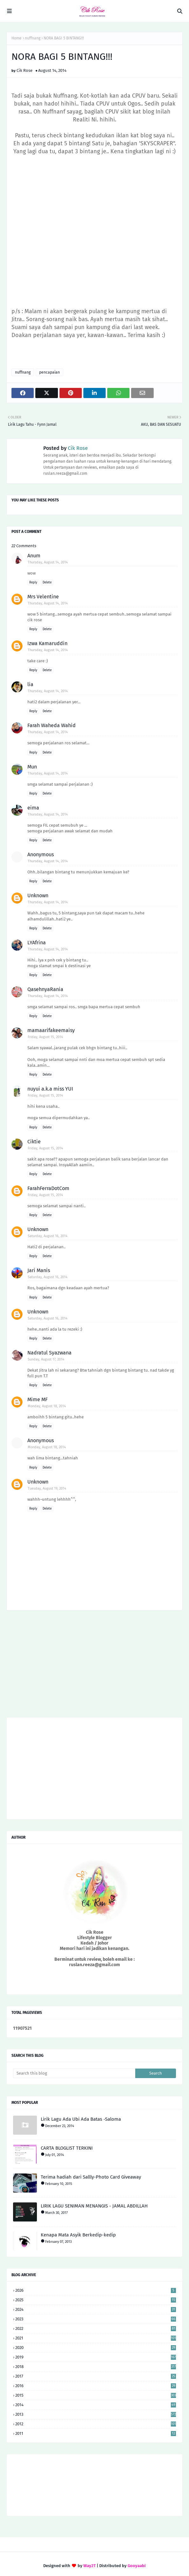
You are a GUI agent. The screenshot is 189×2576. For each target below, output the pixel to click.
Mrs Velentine (43, 597)
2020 (95, 2347)
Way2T (89, 2565)
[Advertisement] (94, 1666)
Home (16, 38)
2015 (95, 2395)
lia (30, 684)
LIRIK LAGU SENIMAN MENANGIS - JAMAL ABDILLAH (94, 2206)
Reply (33, 582)
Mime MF (37, 1399)
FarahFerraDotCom (48, 1188)
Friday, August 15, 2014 (45, 1037)
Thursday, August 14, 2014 (48, 562)
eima (33, 808)
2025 (95, 2299)
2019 (95, 2357)
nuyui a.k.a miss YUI (50, 1089)
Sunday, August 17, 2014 (46, 1359)
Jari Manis (38, 1270)
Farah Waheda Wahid (51, 725)
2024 (95, 2309)
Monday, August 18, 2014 (47, 1406)
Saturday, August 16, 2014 (47, 1236)
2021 (95, 2338)
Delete (47, 582)
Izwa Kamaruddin (47, 643)
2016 (95, 2385)
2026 (95, 2290)
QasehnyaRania (45, 989)
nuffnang (32, 38)
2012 (95, 2423)
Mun (32, 767)
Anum (33, 556)
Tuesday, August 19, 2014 (47, 1488)
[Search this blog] (74, 2073)
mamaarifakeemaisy (51, 1030)
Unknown (37, 895)
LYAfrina (36, 943)
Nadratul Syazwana (49, 1353)
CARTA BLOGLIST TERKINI (67, 2148)
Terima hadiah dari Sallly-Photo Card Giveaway (91, 2177)
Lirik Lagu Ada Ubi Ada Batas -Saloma (81, 2119)
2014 (95, 2404)
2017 (95, 2376)
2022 (95, 2328)
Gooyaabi (137, 2565)
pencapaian (49, 372)
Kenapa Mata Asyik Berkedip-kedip (78, 2235)
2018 (95, 2366)
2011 (95, 2433)
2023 (95, 2319)
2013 (95, 2414)
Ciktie (34, 1142)
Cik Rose (24, 70)
